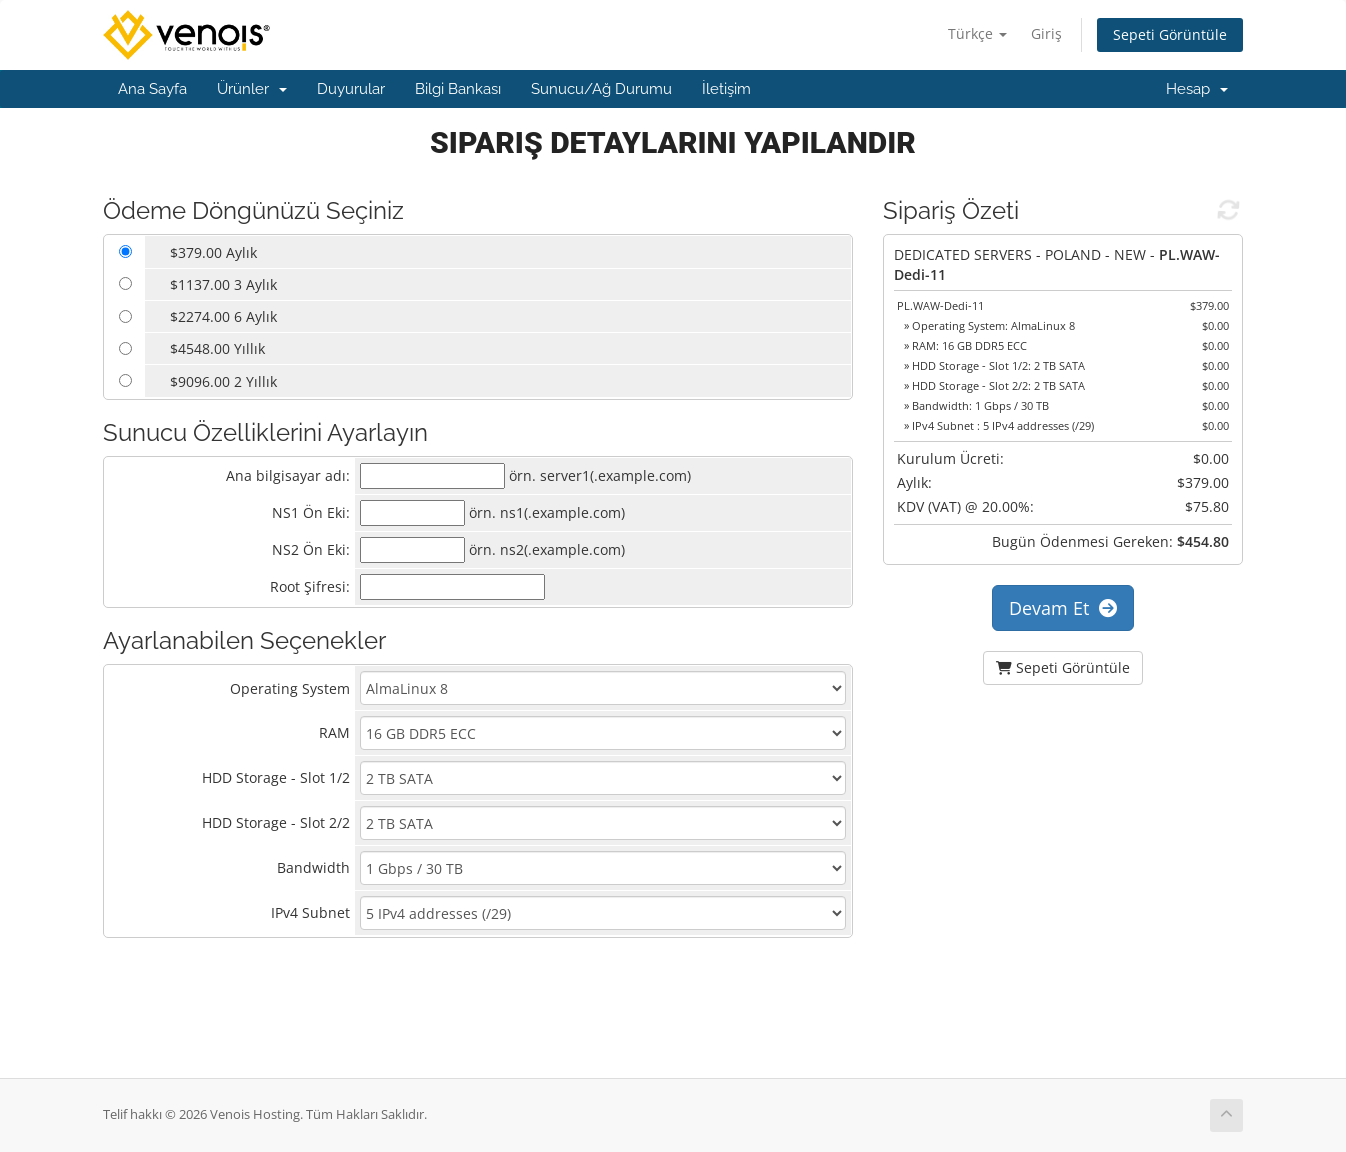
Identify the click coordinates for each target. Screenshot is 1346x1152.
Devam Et (1063, 608)
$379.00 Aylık (213, 252)
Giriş (1046, 33)
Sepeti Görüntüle (1170, 34)
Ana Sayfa (152, 89)
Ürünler (252, 89)
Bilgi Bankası (458, 89)
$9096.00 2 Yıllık (223, 381)
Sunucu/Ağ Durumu (601, 89)
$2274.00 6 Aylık (223, 316)
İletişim (726, 89)
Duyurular (351, 89)
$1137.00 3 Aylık (223, 284)
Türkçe (977, 33)
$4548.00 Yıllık (217, 348)
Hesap (1197, 89)
